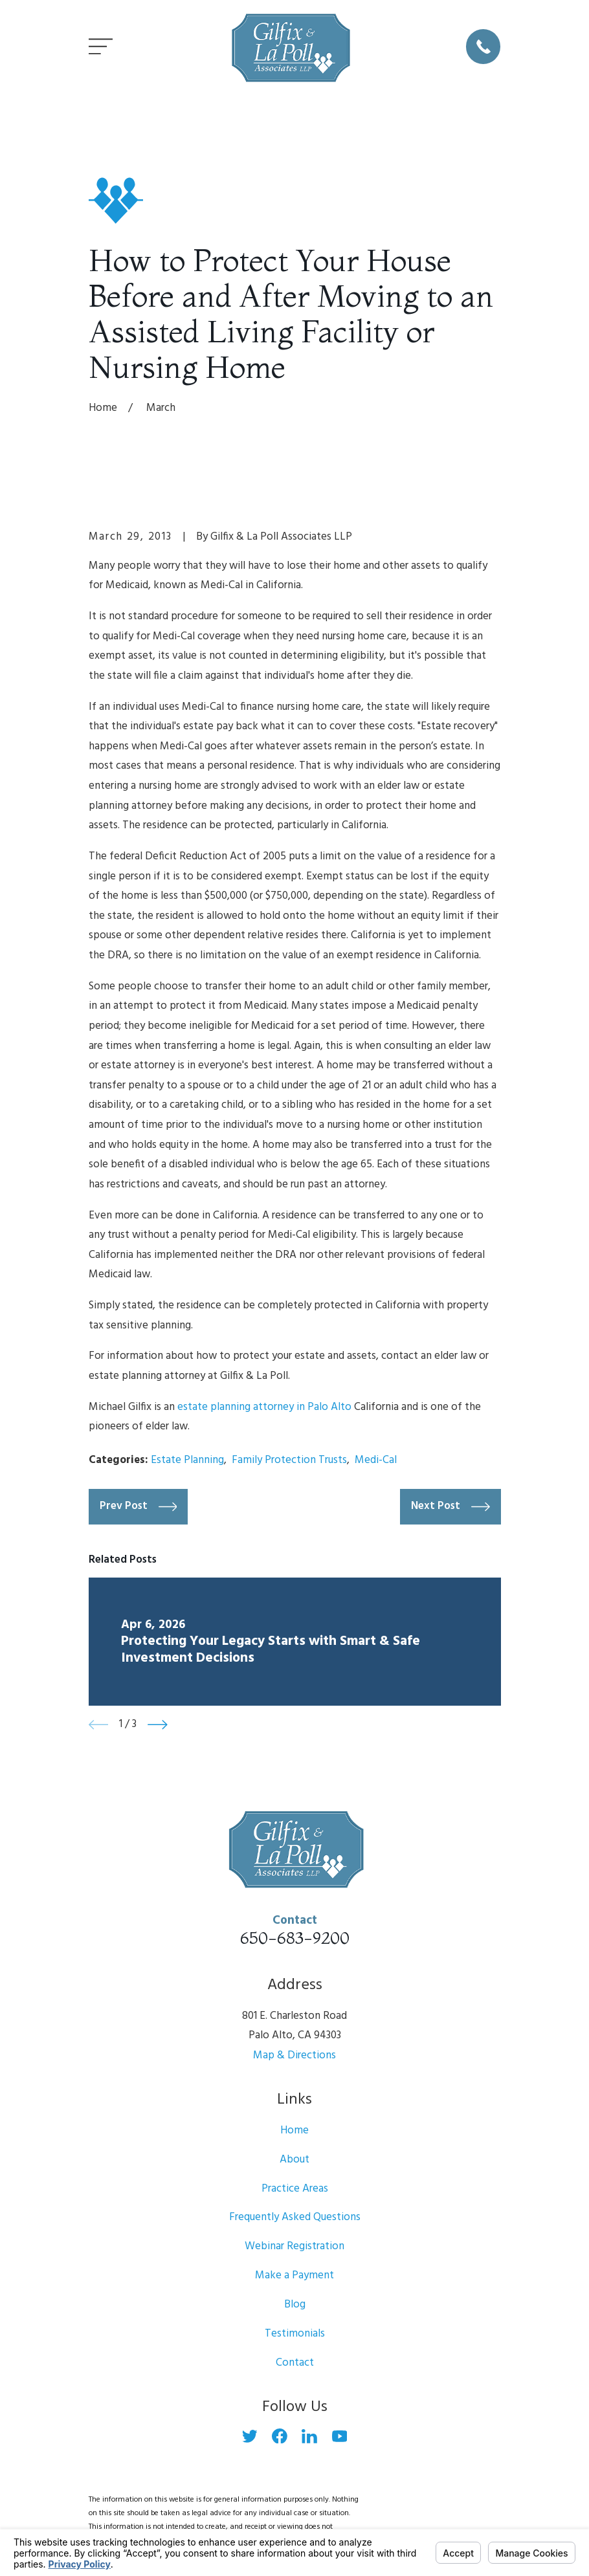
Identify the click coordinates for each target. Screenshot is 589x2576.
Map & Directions (294, 2055)
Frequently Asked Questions (295, 2217)
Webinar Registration (294, 2246)
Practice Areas (294, 2188)
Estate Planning (187, 1460)
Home (294, 2130)
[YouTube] (340, 2436)
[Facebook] (279, 2436)
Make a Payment (294, 2275)
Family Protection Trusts (289, 1460)
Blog (295, 2304)
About (294, 2159)
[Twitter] (250, 2436)
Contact (295, 2363)
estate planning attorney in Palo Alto (264, 1407)
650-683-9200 (295, 1938)
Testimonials (295, 2333)
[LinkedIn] (309, 2436)
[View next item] (158, 1725)
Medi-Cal (376, 1460)
